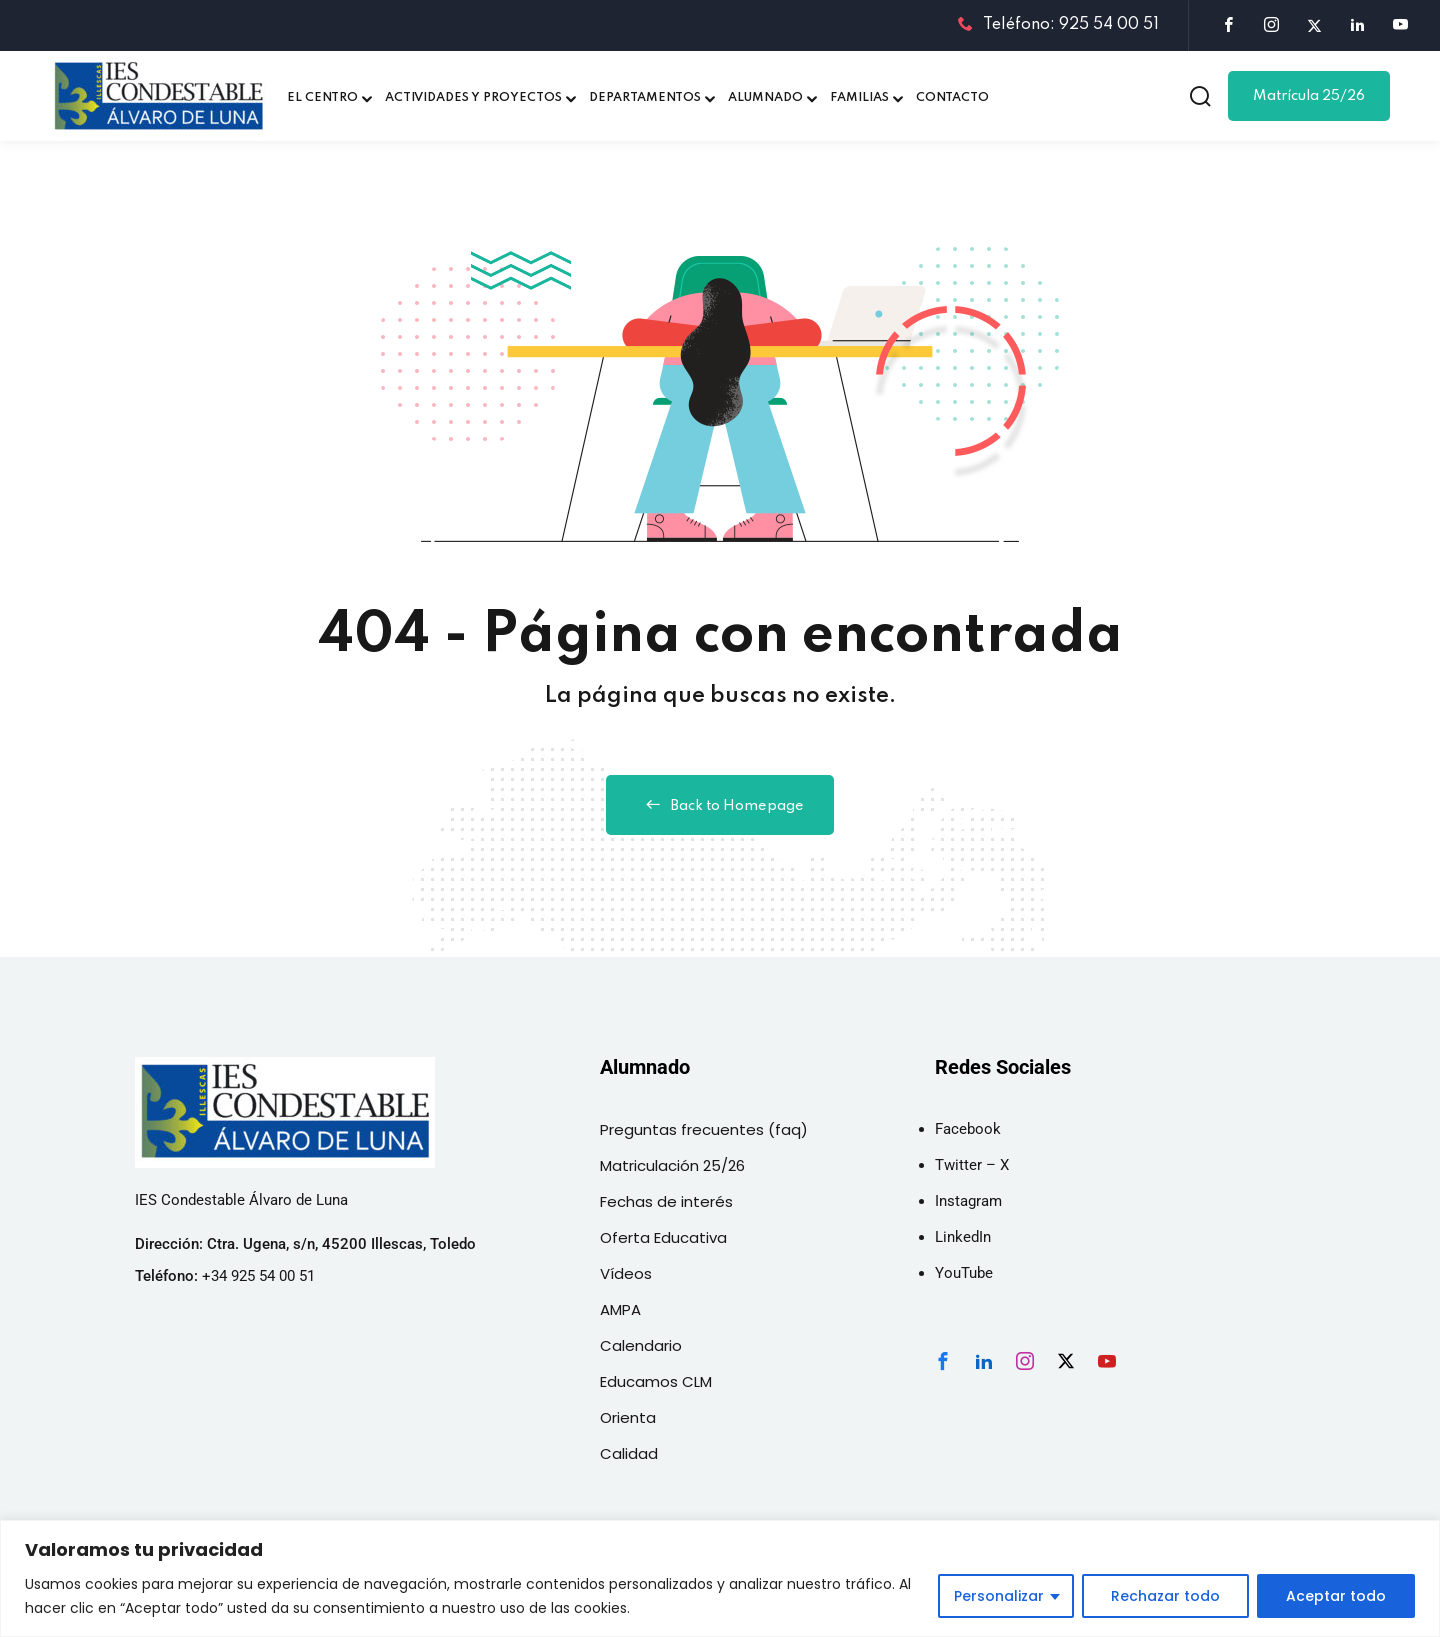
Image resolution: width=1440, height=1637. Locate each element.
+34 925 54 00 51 (258, 1276)
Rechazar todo (1165, 1596)
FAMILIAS (859, 98)
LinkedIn (963, 1237)
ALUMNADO (765, 98)
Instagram (968, 1201)
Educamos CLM (656, 1381)
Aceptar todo (1336, 1596)
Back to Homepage (720, 804)
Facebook (968, 1129)
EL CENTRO (322, 98)
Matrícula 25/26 (1309, 96)
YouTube (964, 1273)
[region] (720, 1578)
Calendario (641, 1345)
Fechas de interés (666, 1201)
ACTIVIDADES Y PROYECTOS (473, 98)
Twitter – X (972, 1165)
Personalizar (999, 1596)
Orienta (628, 1417)
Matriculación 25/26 (672, 1165)
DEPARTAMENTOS (645, 98)
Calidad (629, 1453)
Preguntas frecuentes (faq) (704, 1129)
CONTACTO (952, 98)
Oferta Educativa (663, 1237)
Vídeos (626, 1273)
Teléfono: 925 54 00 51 (1058, 25)
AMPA (620, 1309)
